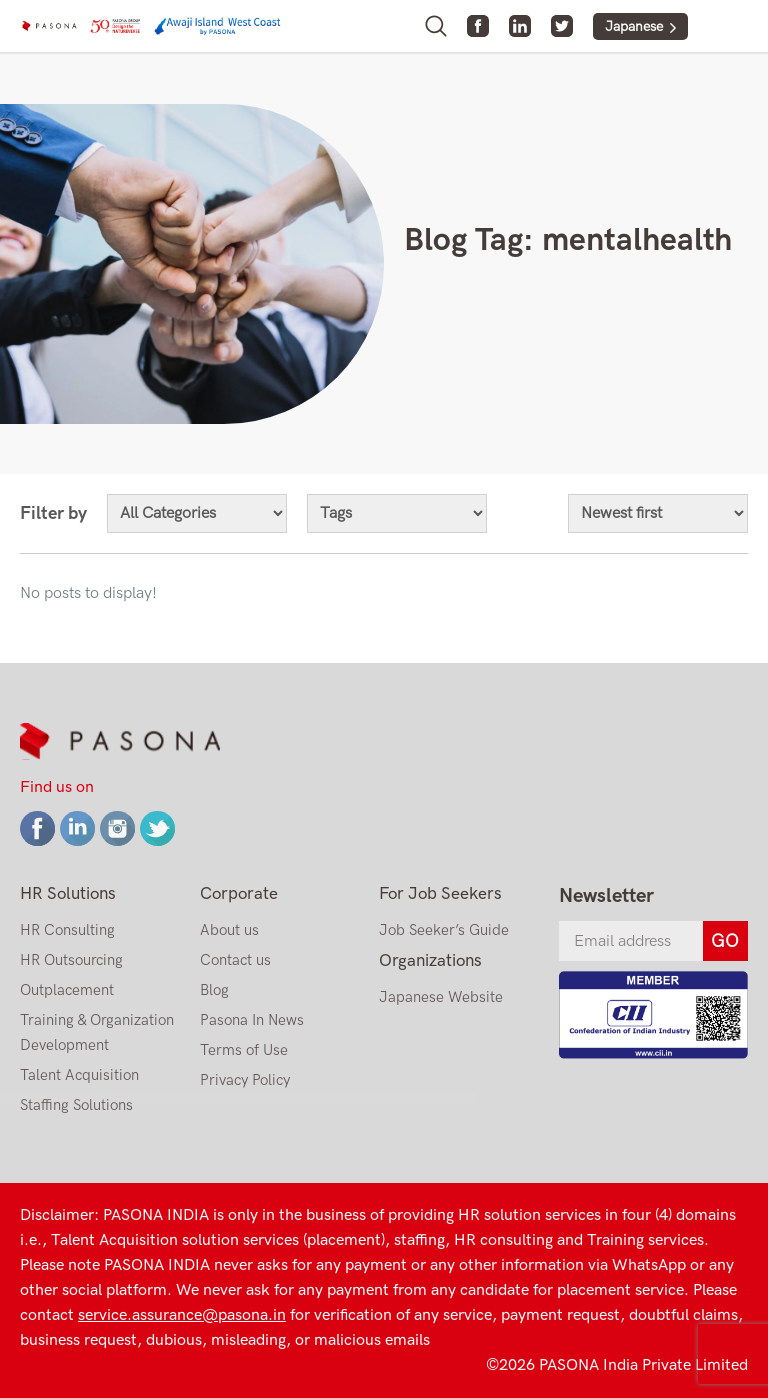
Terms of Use (244, 1050)
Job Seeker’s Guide (444, 930)
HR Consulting (67, 930)
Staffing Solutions (76, 1105)
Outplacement (67, 990)
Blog (214, 990)
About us (229, 930)
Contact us (235, 960)
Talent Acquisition (79, 1075)
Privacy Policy (245, 1080)
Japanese (634, 26)
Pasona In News (252, 1020)
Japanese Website (441, 997)
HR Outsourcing (71, 960)
